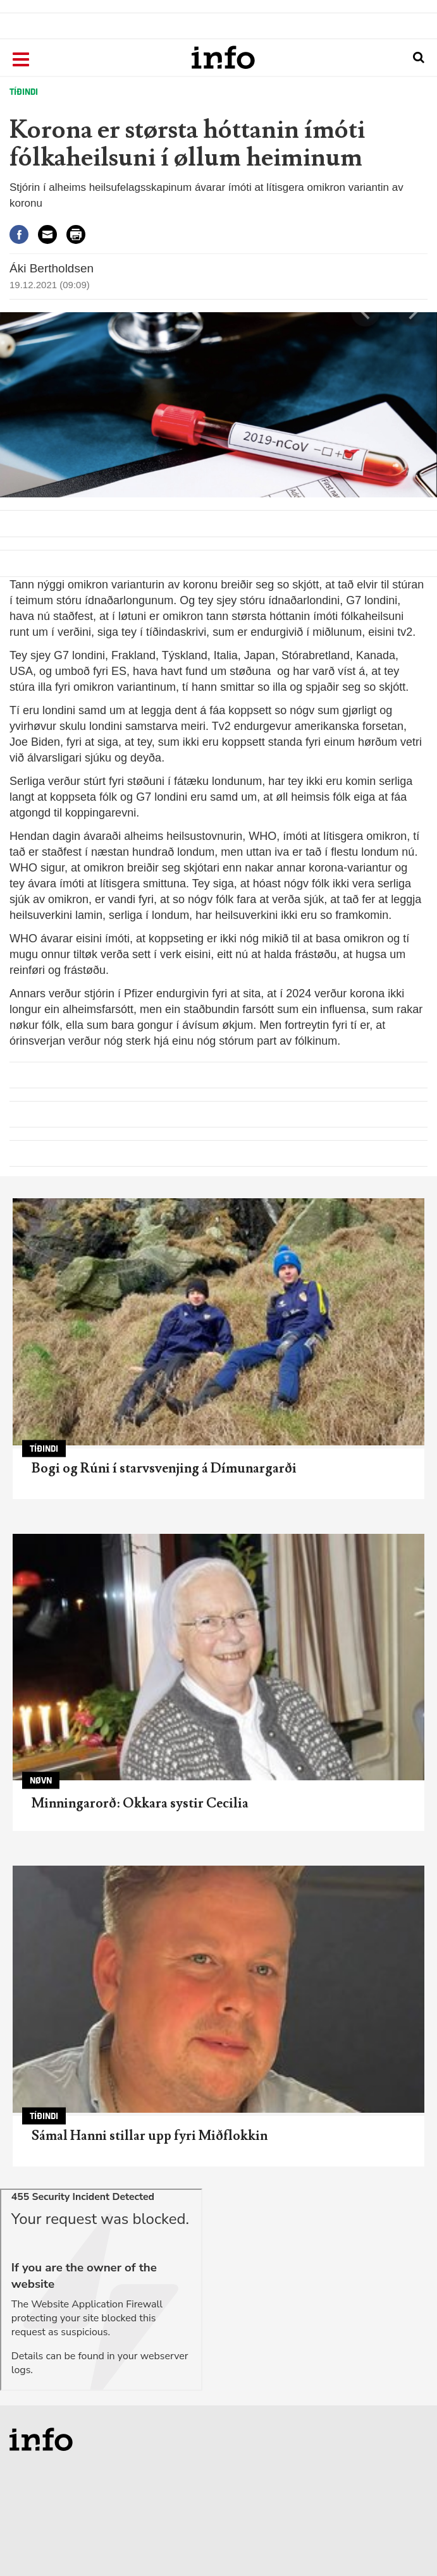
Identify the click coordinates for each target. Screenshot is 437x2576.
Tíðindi (23, 92)
